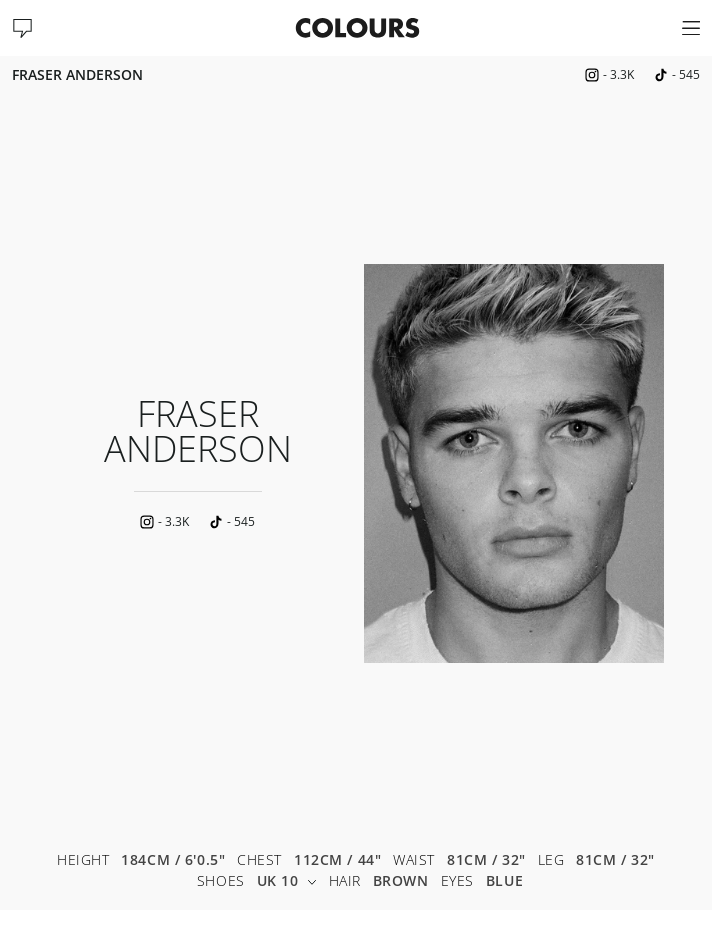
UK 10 (287, 881)
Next (682, 463)
